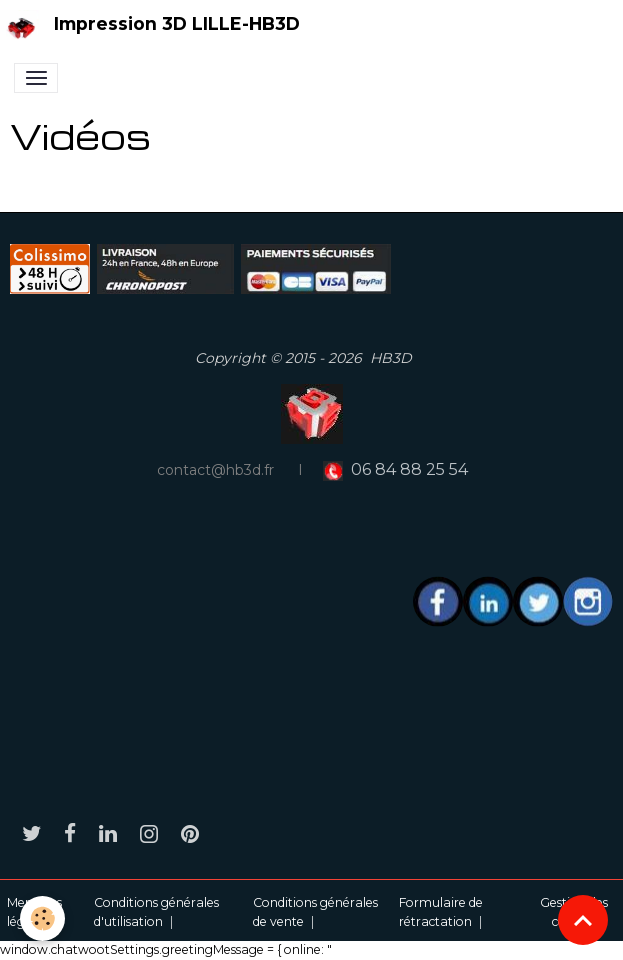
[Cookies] (42, 918)
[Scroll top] (583, 920)
